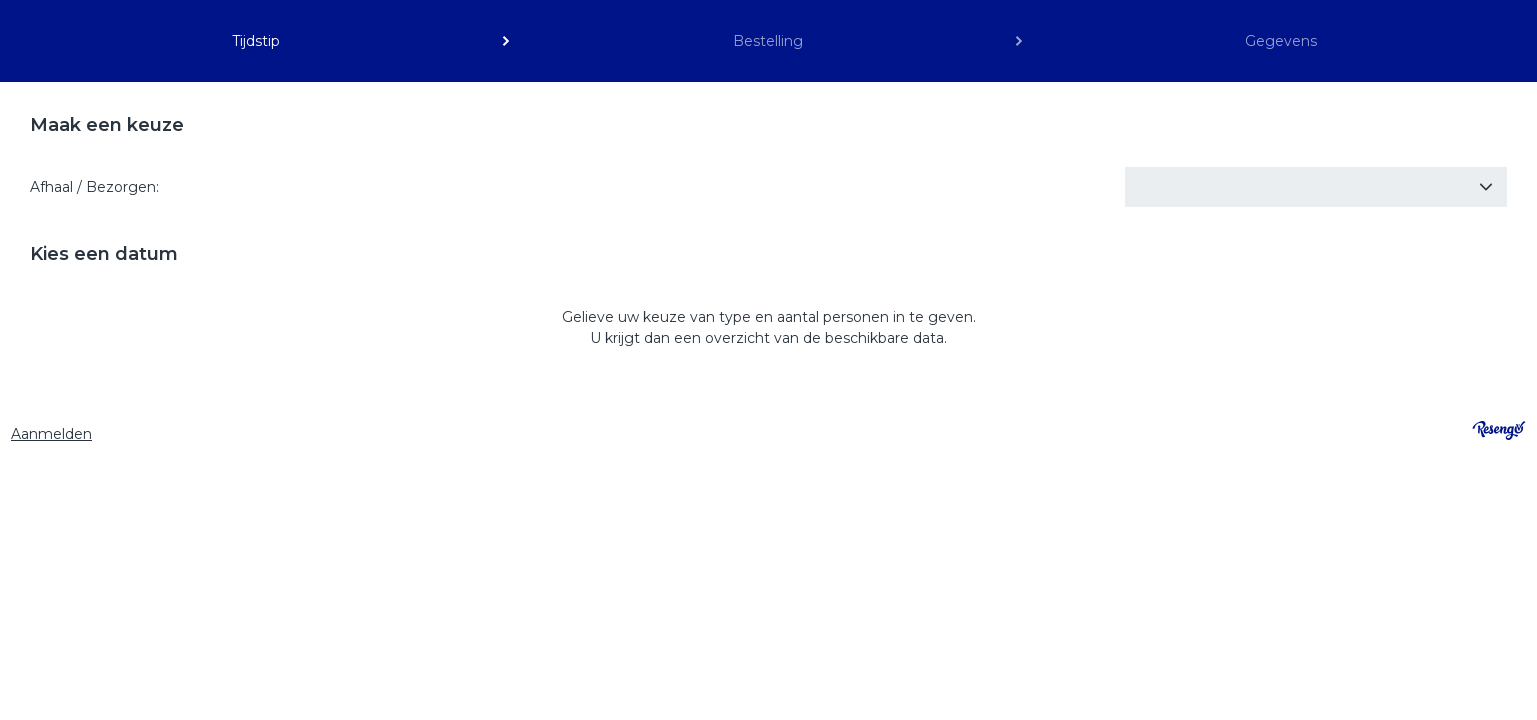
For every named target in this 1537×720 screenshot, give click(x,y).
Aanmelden (51, 434)
